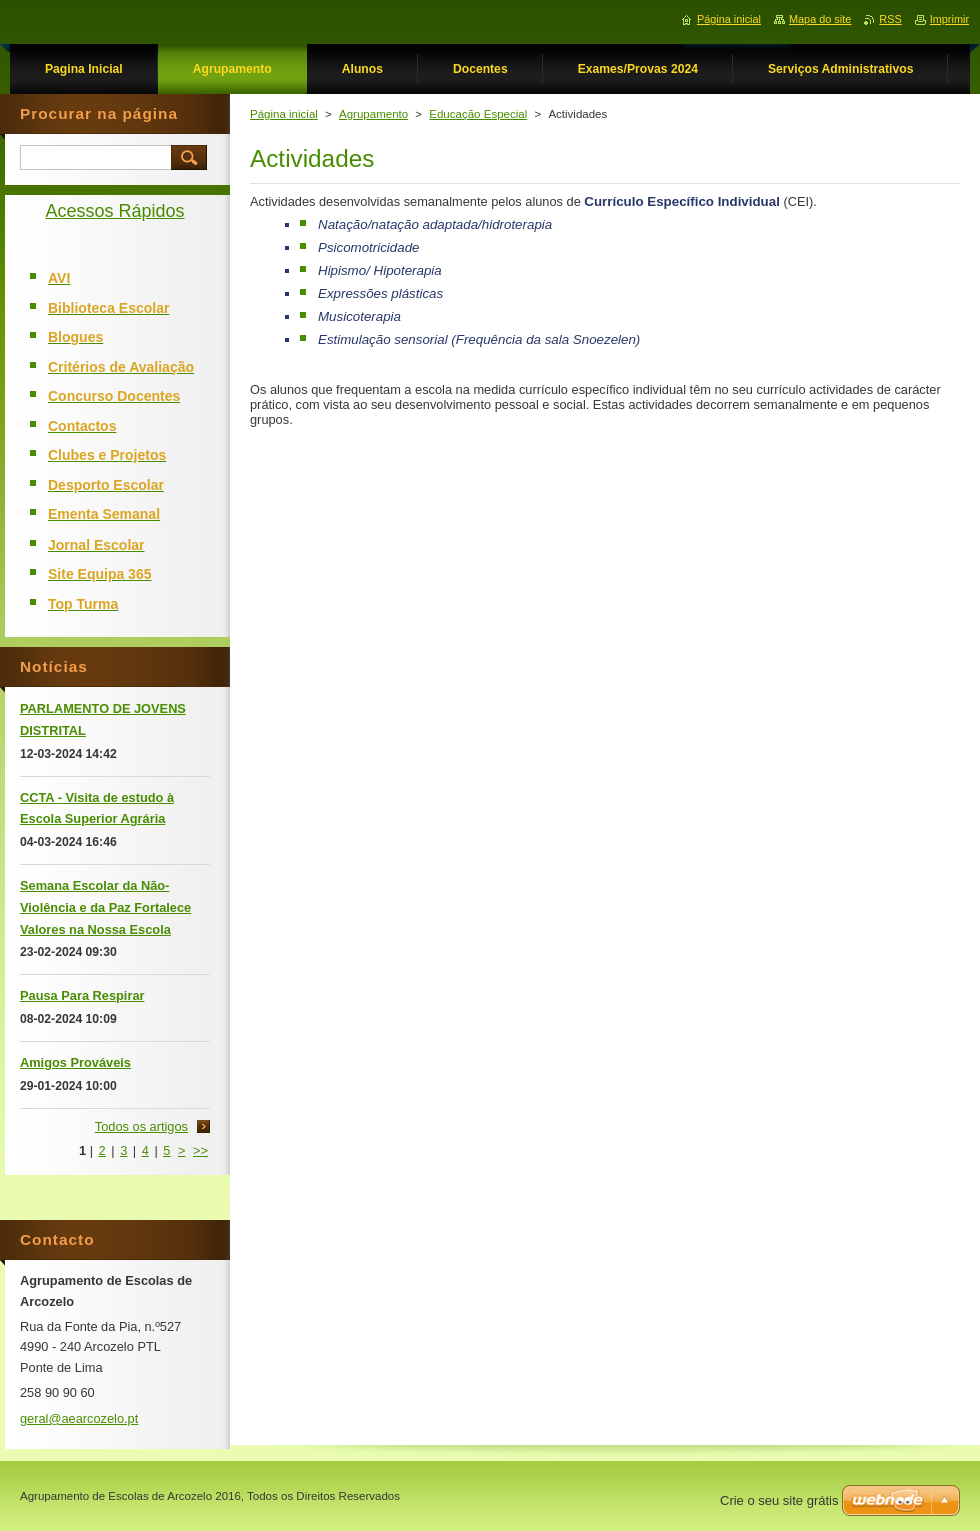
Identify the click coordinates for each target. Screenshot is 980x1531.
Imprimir (949, 19)
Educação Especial (478, 114)
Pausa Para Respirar (82, 995)
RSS (890, 19)
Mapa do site (820, 19)
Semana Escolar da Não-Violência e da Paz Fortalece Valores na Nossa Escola (105, 907)
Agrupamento (373, 114)
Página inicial (284, 114)
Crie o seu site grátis (779, 1500)
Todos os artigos (141, 1126)
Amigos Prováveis (75, 1062)
